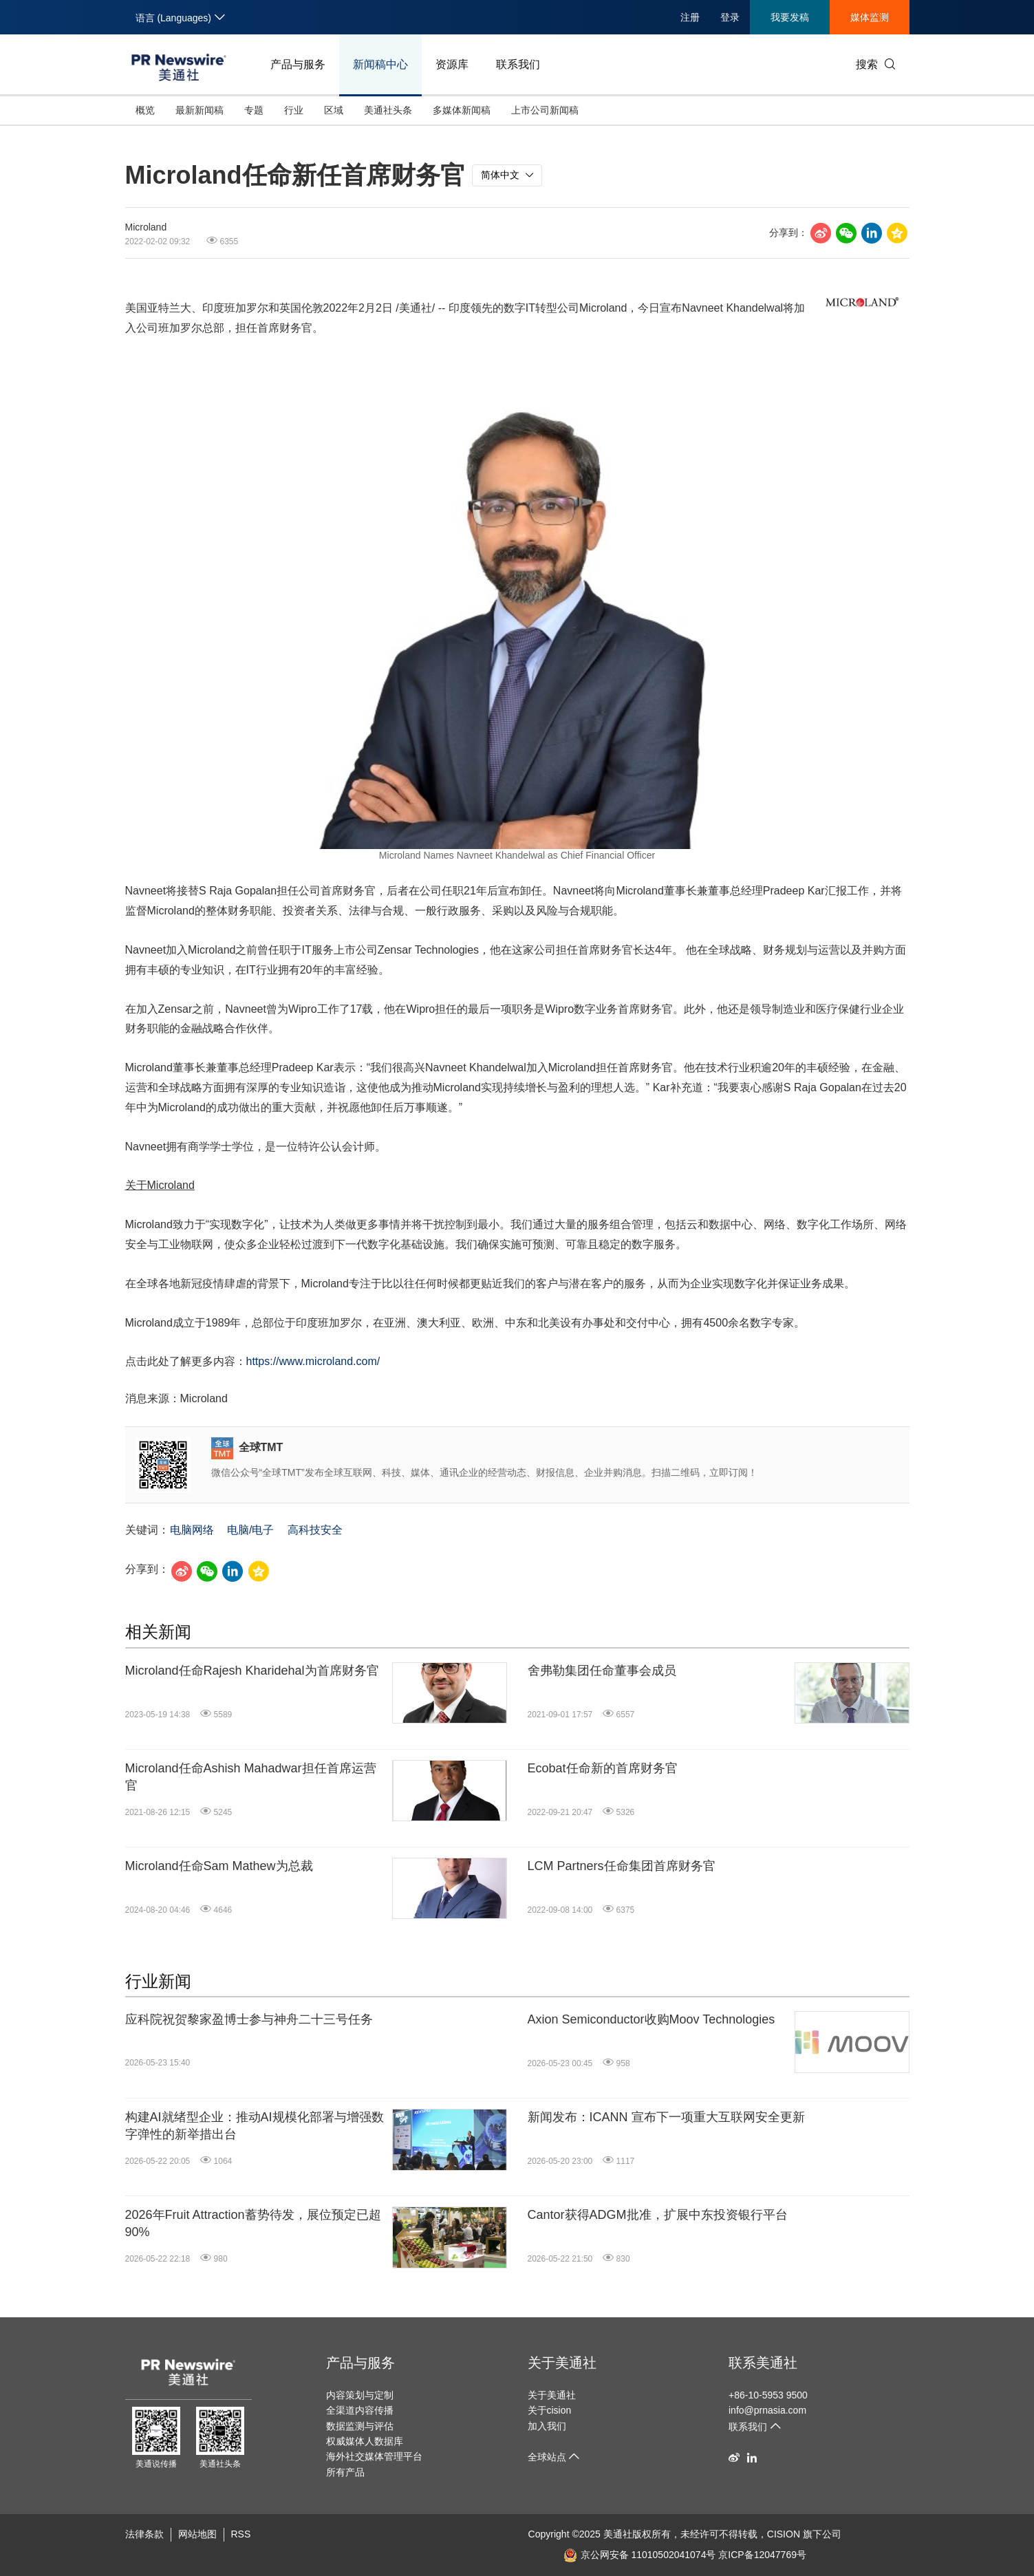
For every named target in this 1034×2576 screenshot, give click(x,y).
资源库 (451, 64)
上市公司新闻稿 (545, 110)
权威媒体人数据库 (364, 2441)
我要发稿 (790, 17)
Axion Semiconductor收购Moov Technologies (651, 2019)
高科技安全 (315, 1530)
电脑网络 (192, 1530)
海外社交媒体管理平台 (374, 2456)
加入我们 (547, 2426)
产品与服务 (297, 64)
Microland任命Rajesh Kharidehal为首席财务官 (252, 1670)
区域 (333, 110)
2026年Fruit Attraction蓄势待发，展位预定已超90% (253, 2223)
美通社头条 (388, 110)
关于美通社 (562, 2362)
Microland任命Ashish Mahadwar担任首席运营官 (250, 1776)
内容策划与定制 (360, 2395)
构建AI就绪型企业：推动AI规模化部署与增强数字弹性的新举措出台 (254, 2125)
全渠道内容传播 (360, 2410)
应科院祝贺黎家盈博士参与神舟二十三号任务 (249, 2019)
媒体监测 (869, 17)
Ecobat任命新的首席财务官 (603, 1768)
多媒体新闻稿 (462, 110)
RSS (241, 2534)
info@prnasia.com (767, 2410)
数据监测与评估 (360, 2426)
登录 (730, 17)
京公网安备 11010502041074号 (639, 2554)
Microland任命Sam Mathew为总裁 (219, 1866)
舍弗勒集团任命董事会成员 (602, 1670)
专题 (253, 110)
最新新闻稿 (199, 110)
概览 (145, 110)
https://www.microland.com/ (313, 1361)
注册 (690, 17)
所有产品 (345, 2472)
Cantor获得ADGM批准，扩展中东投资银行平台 (658, 2215)
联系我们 (518, 64)
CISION (783, 2534)
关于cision (550, 2410)
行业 (293, 110)
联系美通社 (763, 2362)
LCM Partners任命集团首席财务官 (621, 1866)
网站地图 (197, 2534)
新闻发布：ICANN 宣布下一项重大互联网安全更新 (666, 2117)
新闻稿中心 (380, 64)
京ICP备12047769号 (762, 2554)
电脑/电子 (250, 1530)
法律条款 (144, 2534)
